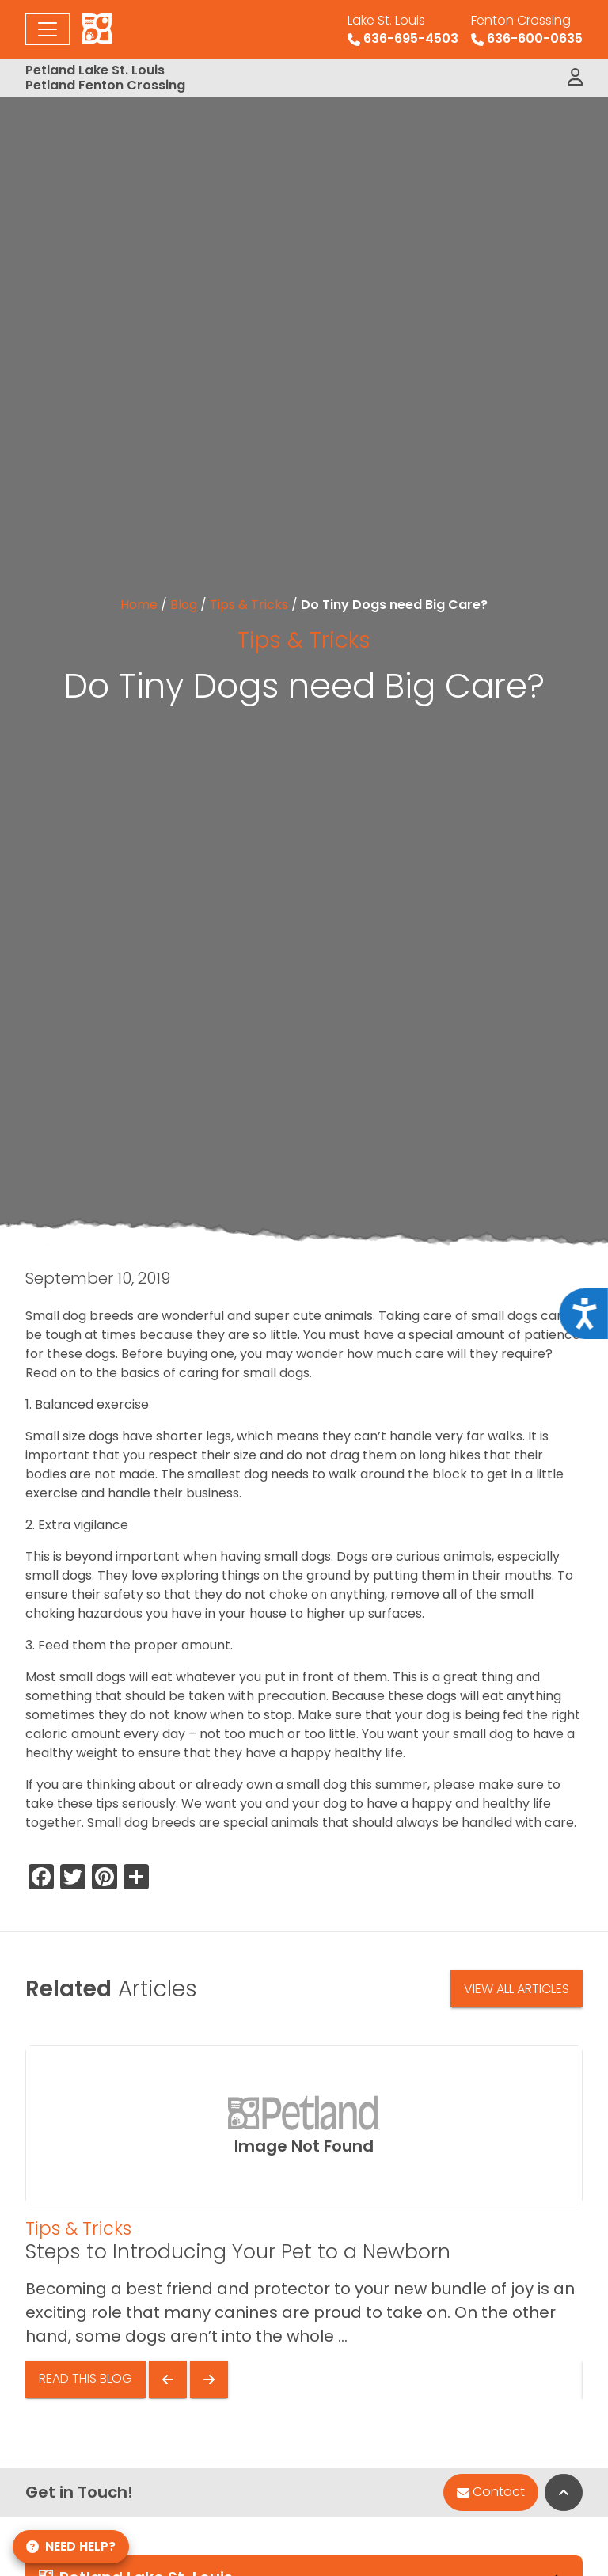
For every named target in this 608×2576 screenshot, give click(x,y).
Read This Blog (85, 2378)
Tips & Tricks (249, 604)
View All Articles (516, 1989)
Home (139, 604)
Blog (183, 604)
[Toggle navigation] (47, 29)
